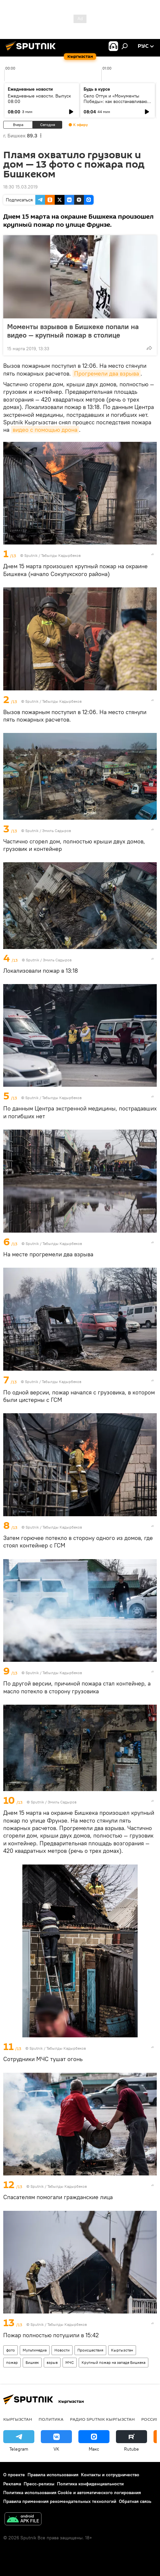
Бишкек (32, 2362)
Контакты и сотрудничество (110, 2475)
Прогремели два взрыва (106, 373)
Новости (62, 2350)
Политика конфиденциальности (90, 2484)
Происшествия (90, 2350)
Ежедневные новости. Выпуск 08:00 (39, 98)
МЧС (69, 2362)
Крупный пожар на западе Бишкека (113, 2362)
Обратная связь (135, 2501)
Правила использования (53, 2475)
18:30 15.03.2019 (20, 187)
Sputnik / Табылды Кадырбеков (52, 555)
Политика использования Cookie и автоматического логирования (72, 2492)
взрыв (52, 2362)
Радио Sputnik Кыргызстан (102, 2419)
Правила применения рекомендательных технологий (59, 2501)
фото (10, 2350)
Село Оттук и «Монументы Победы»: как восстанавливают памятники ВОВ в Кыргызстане (116, 101)
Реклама (12, 2484)
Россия (150, 2419)
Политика (51, 2419)
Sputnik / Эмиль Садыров (48, 830)
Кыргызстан (122, 2350)
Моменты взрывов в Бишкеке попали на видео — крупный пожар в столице (73, 330)
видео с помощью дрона (45, 429)
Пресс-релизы (39, 2484)
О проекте (14, 2475)
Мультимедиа (35, 2350)
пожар (12, 2362)
